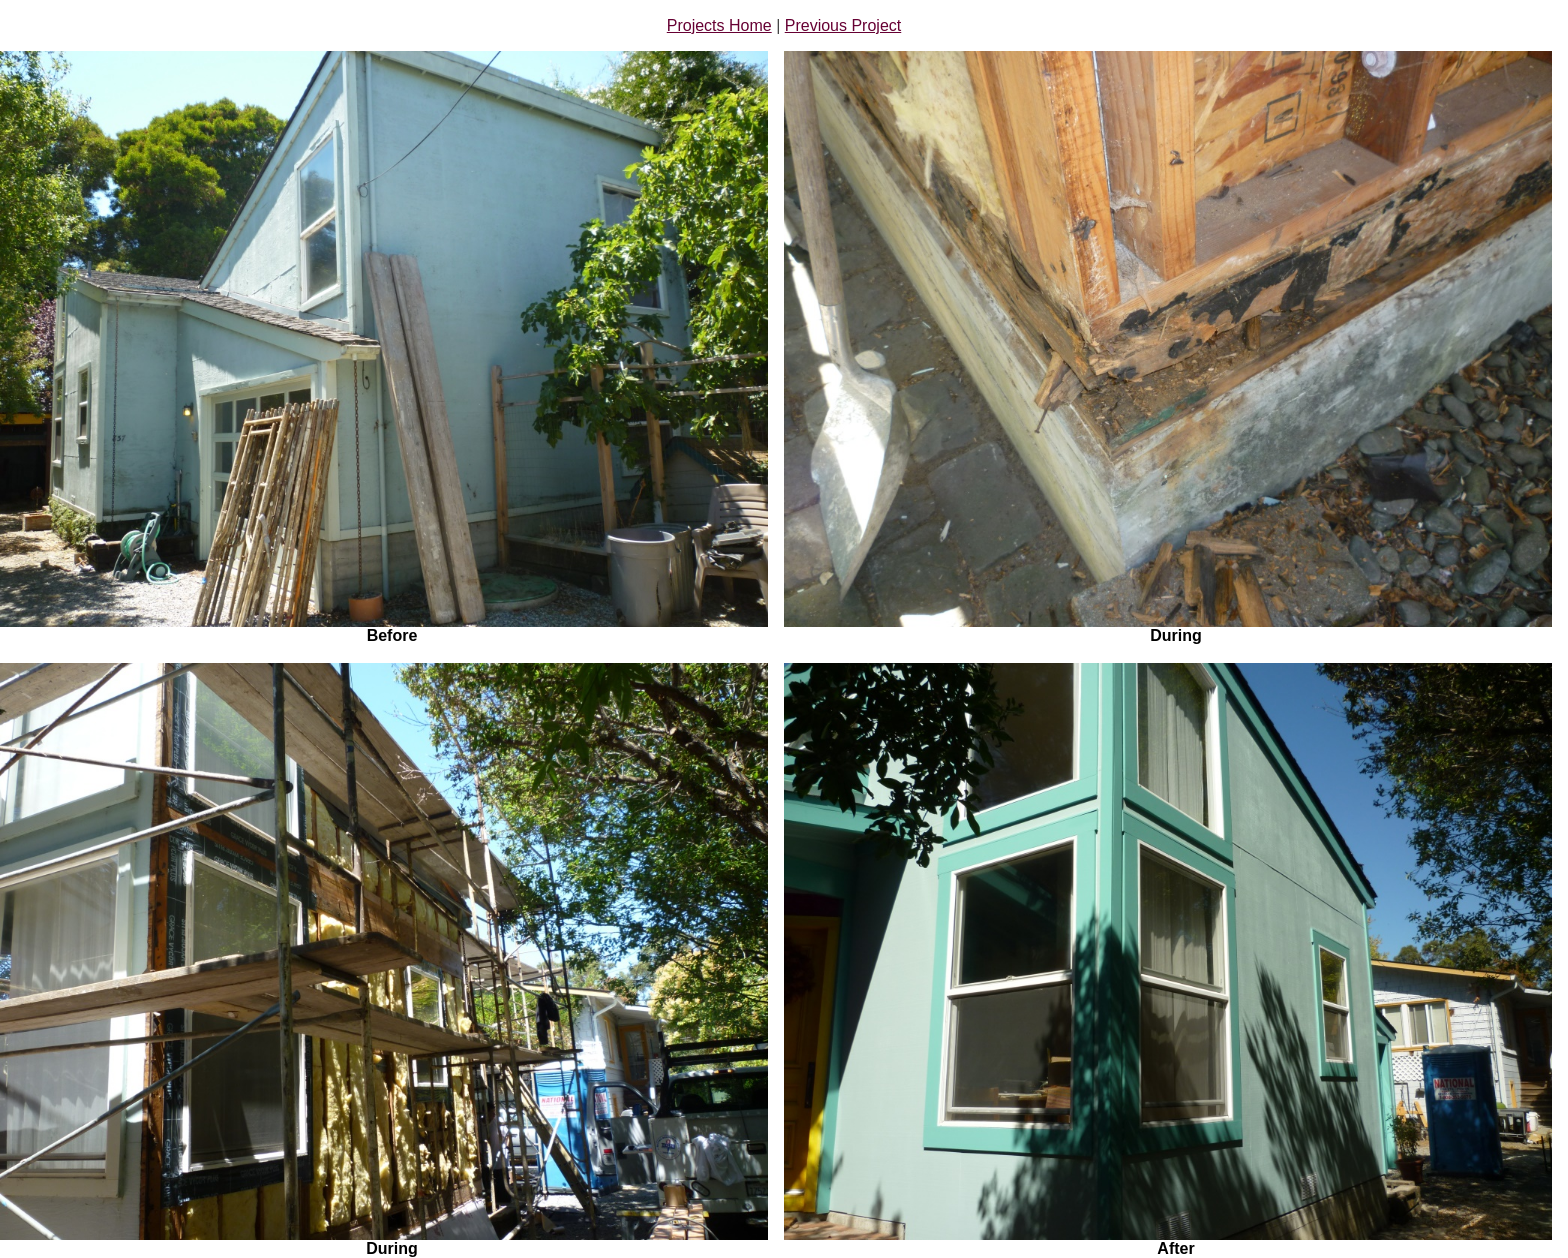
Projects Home (719, 25)
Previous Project (843, 25)
